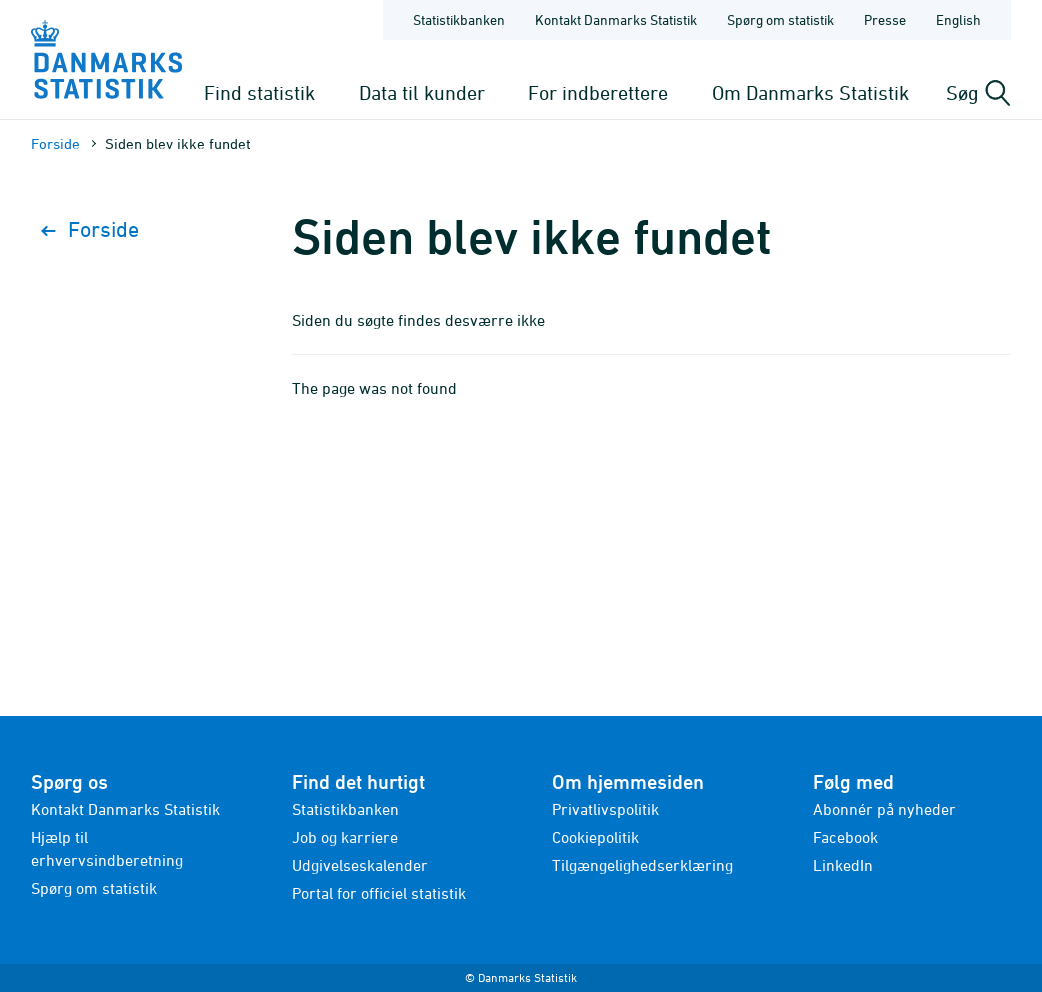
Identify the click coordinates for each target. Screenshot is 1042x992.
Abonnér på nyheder (884, 809)
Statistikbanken (459, 19)
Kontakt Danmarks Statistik (125, 809)
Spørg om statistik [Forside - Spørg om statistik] (780, 19)
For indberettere (598, 92)
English (958, 19)
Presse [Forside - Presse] (885, 19)
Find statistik (259, 92)
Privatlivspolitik (605, 809)
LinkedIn (843, 865)
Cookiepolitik (595, 837)
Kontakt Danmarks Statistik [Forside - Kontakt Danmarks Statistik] (616, 19)
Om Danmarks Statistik (810, 92)
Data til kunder (422, 92)
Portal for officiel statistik (379, 893)
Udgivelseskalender (360, 865)
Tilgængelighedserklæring (642, 865)
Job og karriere (345, 837)
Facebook (845, 837)
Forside (55, 143)
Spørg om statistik (94, 888)
